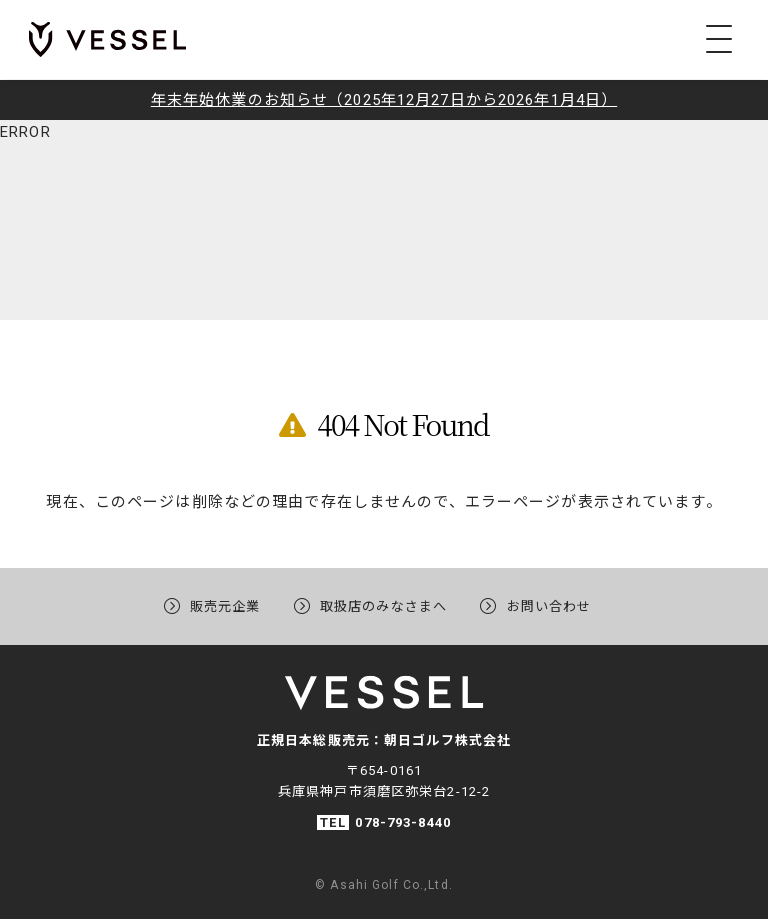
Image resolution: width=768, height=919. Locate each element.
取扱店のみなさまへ (383, 605)
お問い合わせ (559, 605)
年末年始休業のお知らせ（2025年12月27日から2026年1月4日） (384, 100)
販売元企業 (216, 605)
